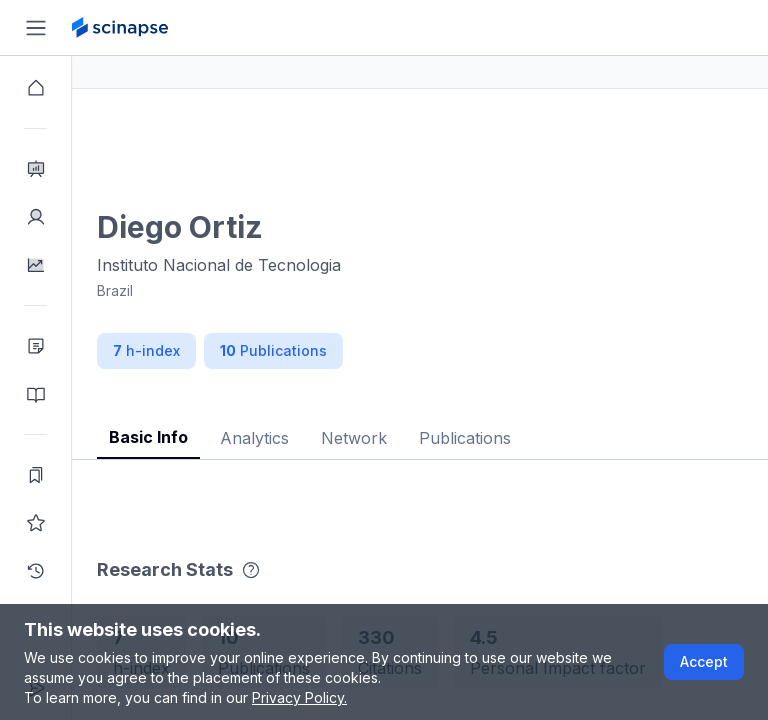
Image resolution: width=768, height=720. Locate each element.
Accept (704, 661)
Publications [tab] (537, 438)
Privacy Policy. (299, 697)
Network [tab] (426, 438)
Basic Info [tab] (220, 437)
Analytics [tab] (326, 438)
